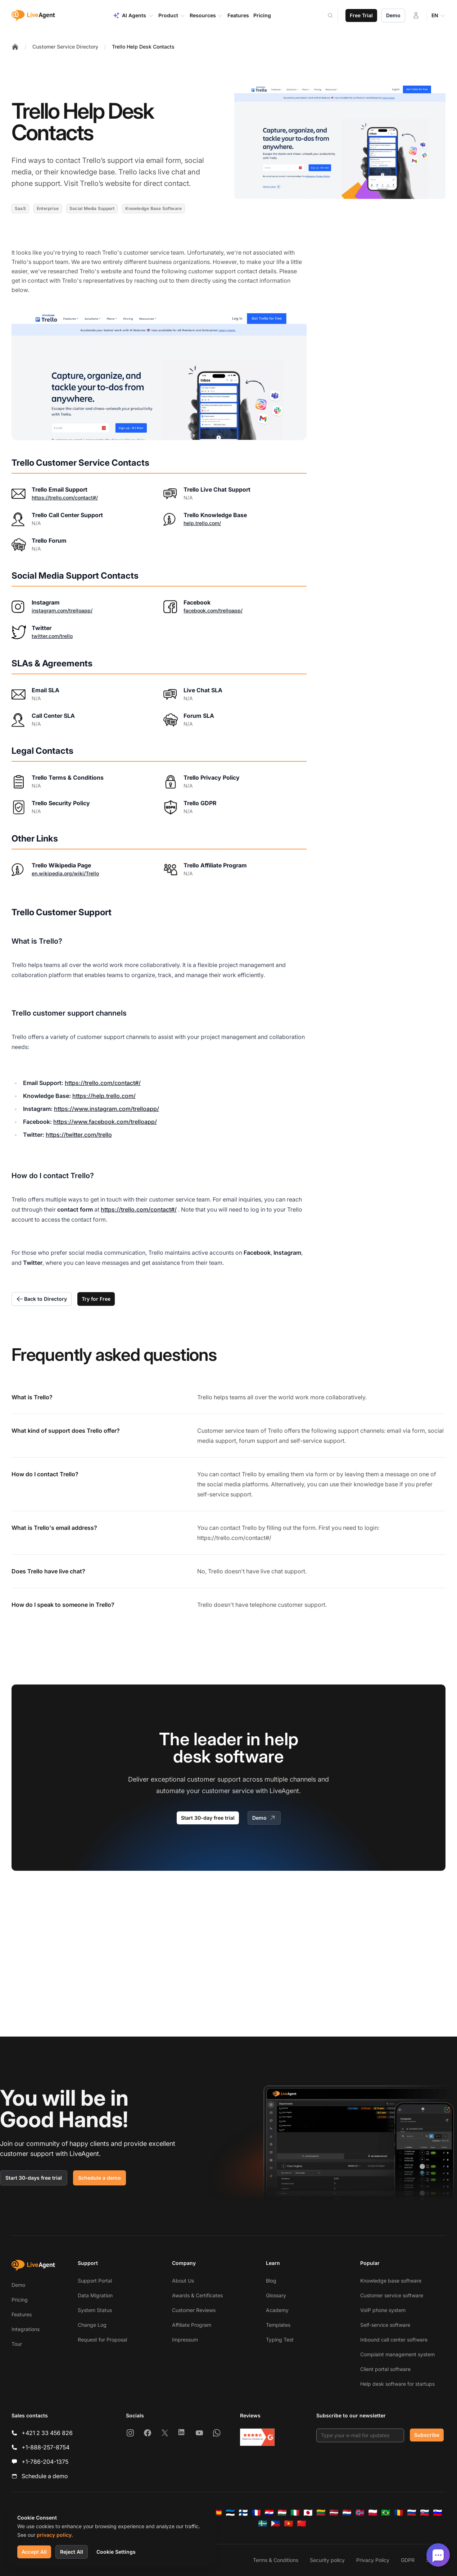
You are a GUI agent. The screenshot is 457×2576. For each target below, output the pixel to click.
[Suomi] (243, 2512)
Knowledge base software (390, 2281)
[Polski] (372, 2512)
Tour (17, 2344)
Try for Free (96, 1299)
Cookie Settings (116, 2552)
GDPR (408, 2560)
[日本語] (308, 2512)
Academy (277, 2310)
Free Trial (361, 15)
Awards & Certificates (197, 2295)
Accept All (34, 2552)
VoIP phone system (383, 2310)
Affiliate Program (191, 2325)
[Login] (416, 15)
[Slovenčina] (424, 2512)
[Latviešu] (334, 2512)
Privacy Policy (372, 2560)
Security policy (327, 2560)
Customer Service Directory (65, 47)
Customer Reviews (194, 2310)
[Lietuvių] (321, 2512)
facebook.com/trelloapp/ (213, 610)
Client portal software (385, 2369)
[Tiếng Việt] (288, 2523)
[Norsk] (360, 2512)
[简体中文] (301, 2523)
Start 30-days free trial (33, 2178)
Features (22, 2314)
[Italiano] (295, 2512)
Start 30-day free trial (208, 1818)
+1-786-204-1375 (45, 2461)
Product (171, 15)
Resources (206, 15)
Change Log (92, 2325)
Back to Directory (41, 1299)
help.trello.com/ (202, 523)
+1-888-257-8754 (45, 2447)
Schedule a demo (99, 2178)
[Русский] (411, 2512)
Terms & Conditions (275, 2560)
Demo (393, 15)
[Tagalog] (275, 2523)
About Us (183, 2281)
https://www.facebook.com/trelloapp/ (105, 1121)
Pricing (20, 2300)
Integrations (26, 2329)
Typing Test (280, 2339)
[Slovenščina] (437, 2512)
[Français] (256, 2512)
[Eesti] (230, 2512)
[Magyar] (282, 2512)
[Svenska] (262, 2523)
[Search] (334, 15)
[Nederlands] (347, 2512)
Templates (278, 2325)
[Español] (217, 2512)
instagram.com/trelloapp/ (62, 610)
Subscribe (426, 2435)
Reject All (71, 2552)
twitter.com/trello (52, 636)
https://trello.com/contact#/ (65, 497)
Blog (271, 2281)
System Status (95, 2310)
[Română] (398, 2512)
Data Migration (95, 2295)
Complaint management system (397, 2354)
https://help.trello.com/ (104, 1095)
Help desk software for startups (397, 2384)
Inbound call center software (393, 2339)
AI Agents (133, 15)
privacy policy (54, 2535)
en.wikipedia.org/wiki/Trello (65, 873)
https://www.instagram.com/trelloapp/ (106, 1108)
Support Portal (95, 2281)
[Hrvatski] (269, 2512)
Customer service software (391, 2295)
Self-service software (385, 2325)
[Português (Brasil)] (385, 2512)
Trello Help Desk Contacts (143, 47)
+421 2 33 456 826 (47, 2432)
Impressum (185, 2339)
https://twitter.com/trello (79, 1134)
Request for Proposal (102, 2339)
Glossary (276, 2295)
